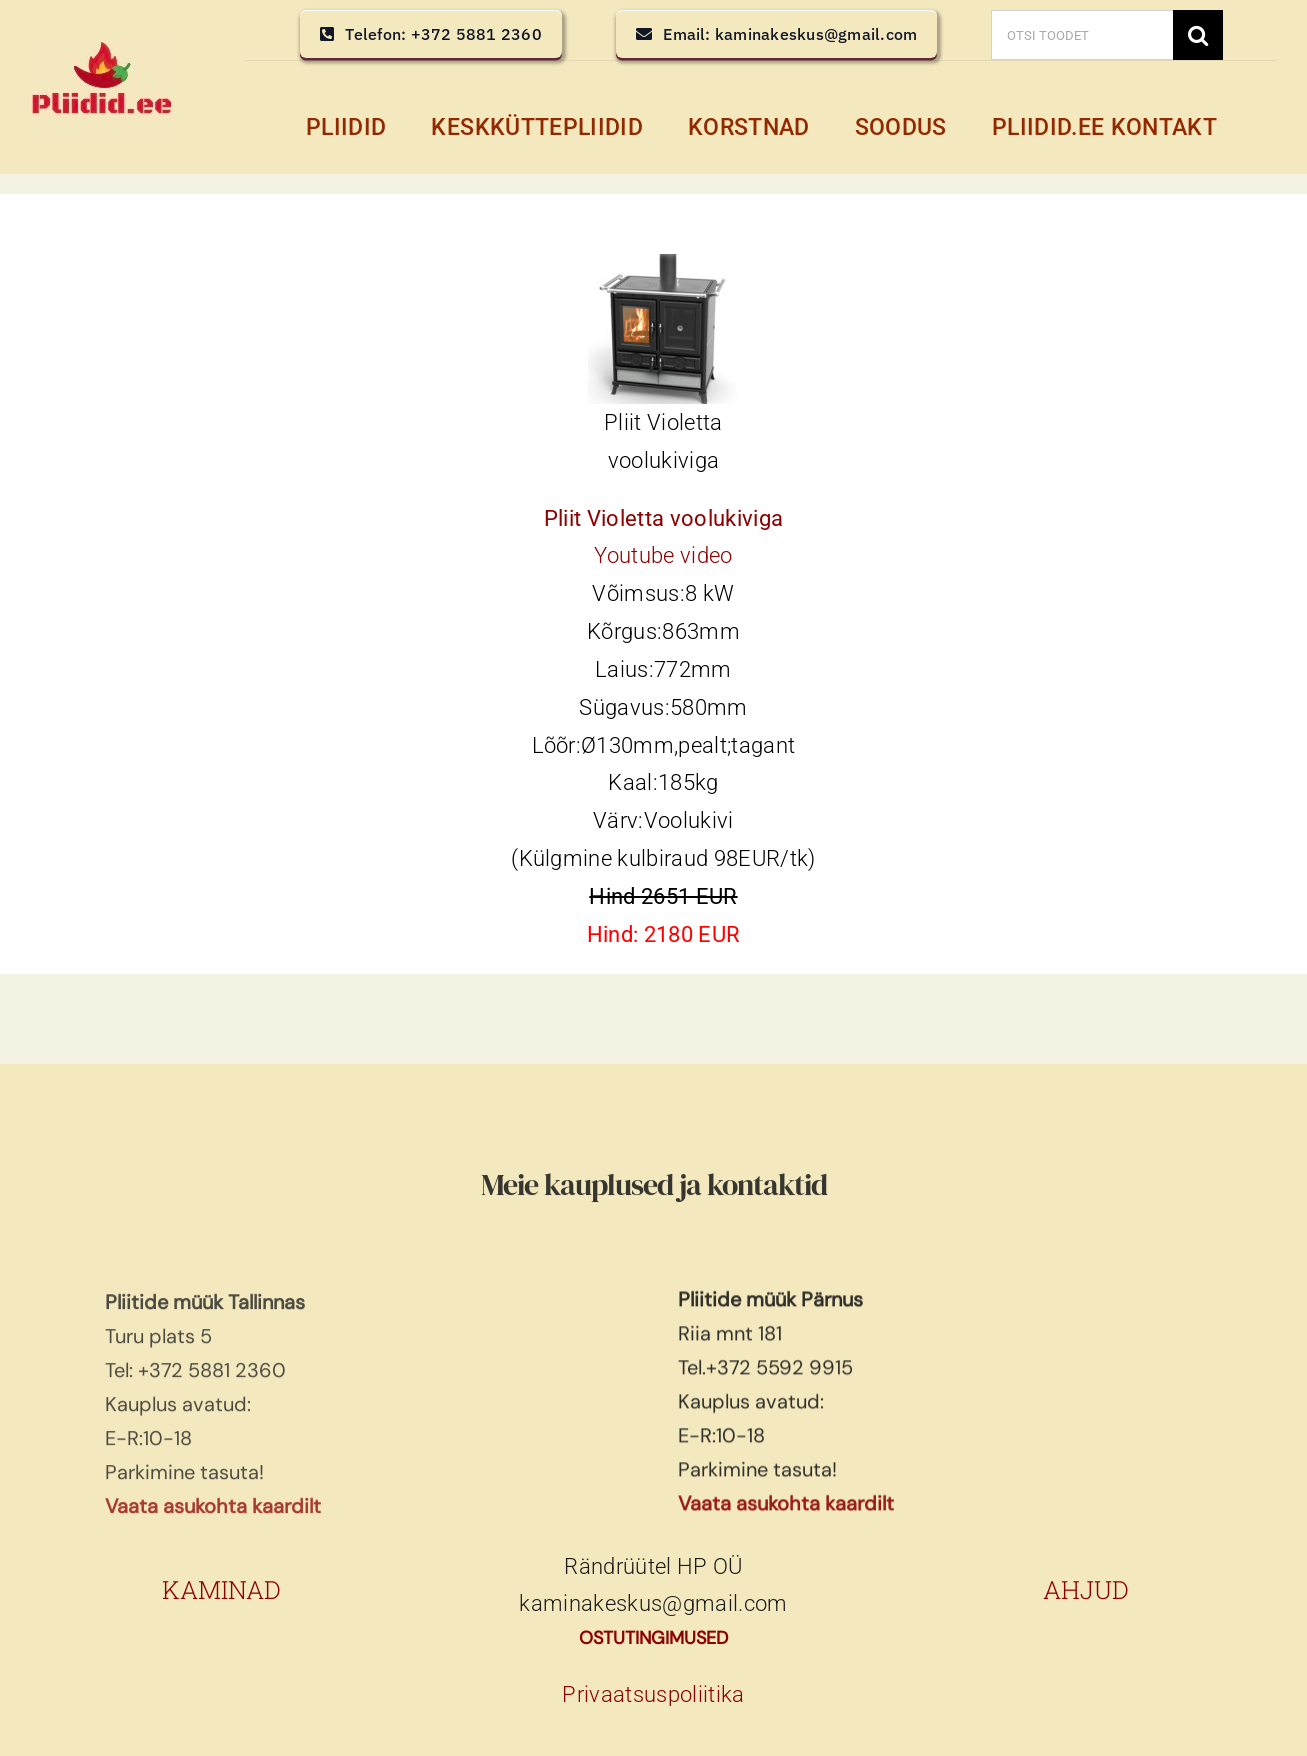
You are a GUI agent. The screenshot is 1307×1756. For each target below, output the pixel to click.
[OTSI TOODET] (1082, 35)
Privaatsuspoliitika (653, 1694)
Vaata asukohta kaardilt (786, 1520)
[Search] (1198, 35)
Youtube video (663, 555)
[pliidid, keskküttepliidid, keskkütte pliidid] (100, 50)
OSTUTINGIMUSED (653, 1638)
